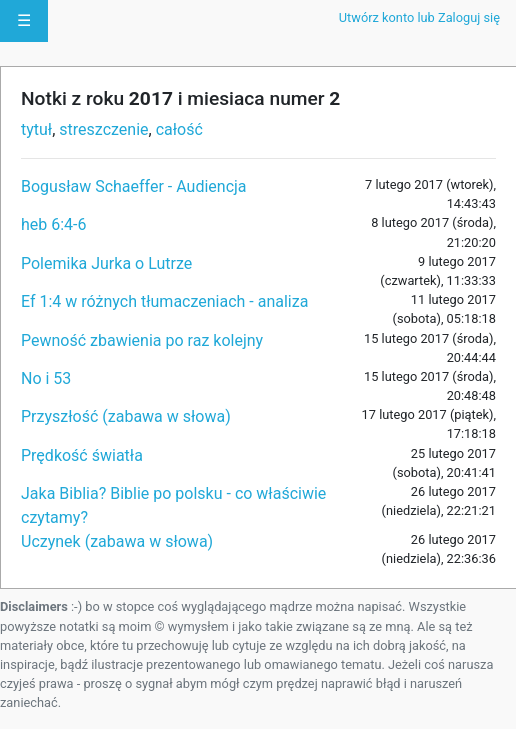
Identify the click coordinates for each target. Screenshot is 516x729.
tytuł (36, 129)
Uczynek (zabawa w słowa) (117, 541)
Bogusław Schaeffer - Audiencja (134, 186)
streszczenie (103, 129)
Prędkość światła (82, 455)
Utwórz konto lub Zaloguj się (419, 17)
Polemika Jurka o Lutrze (106, 263)
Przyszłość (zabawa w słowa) (126, 416)
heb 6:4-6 (54, 224)
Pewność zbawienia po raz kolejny (142, 340)
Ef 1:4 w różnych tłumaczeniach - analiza (164, 301)
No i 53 (46, 378)
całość (179, 129)
